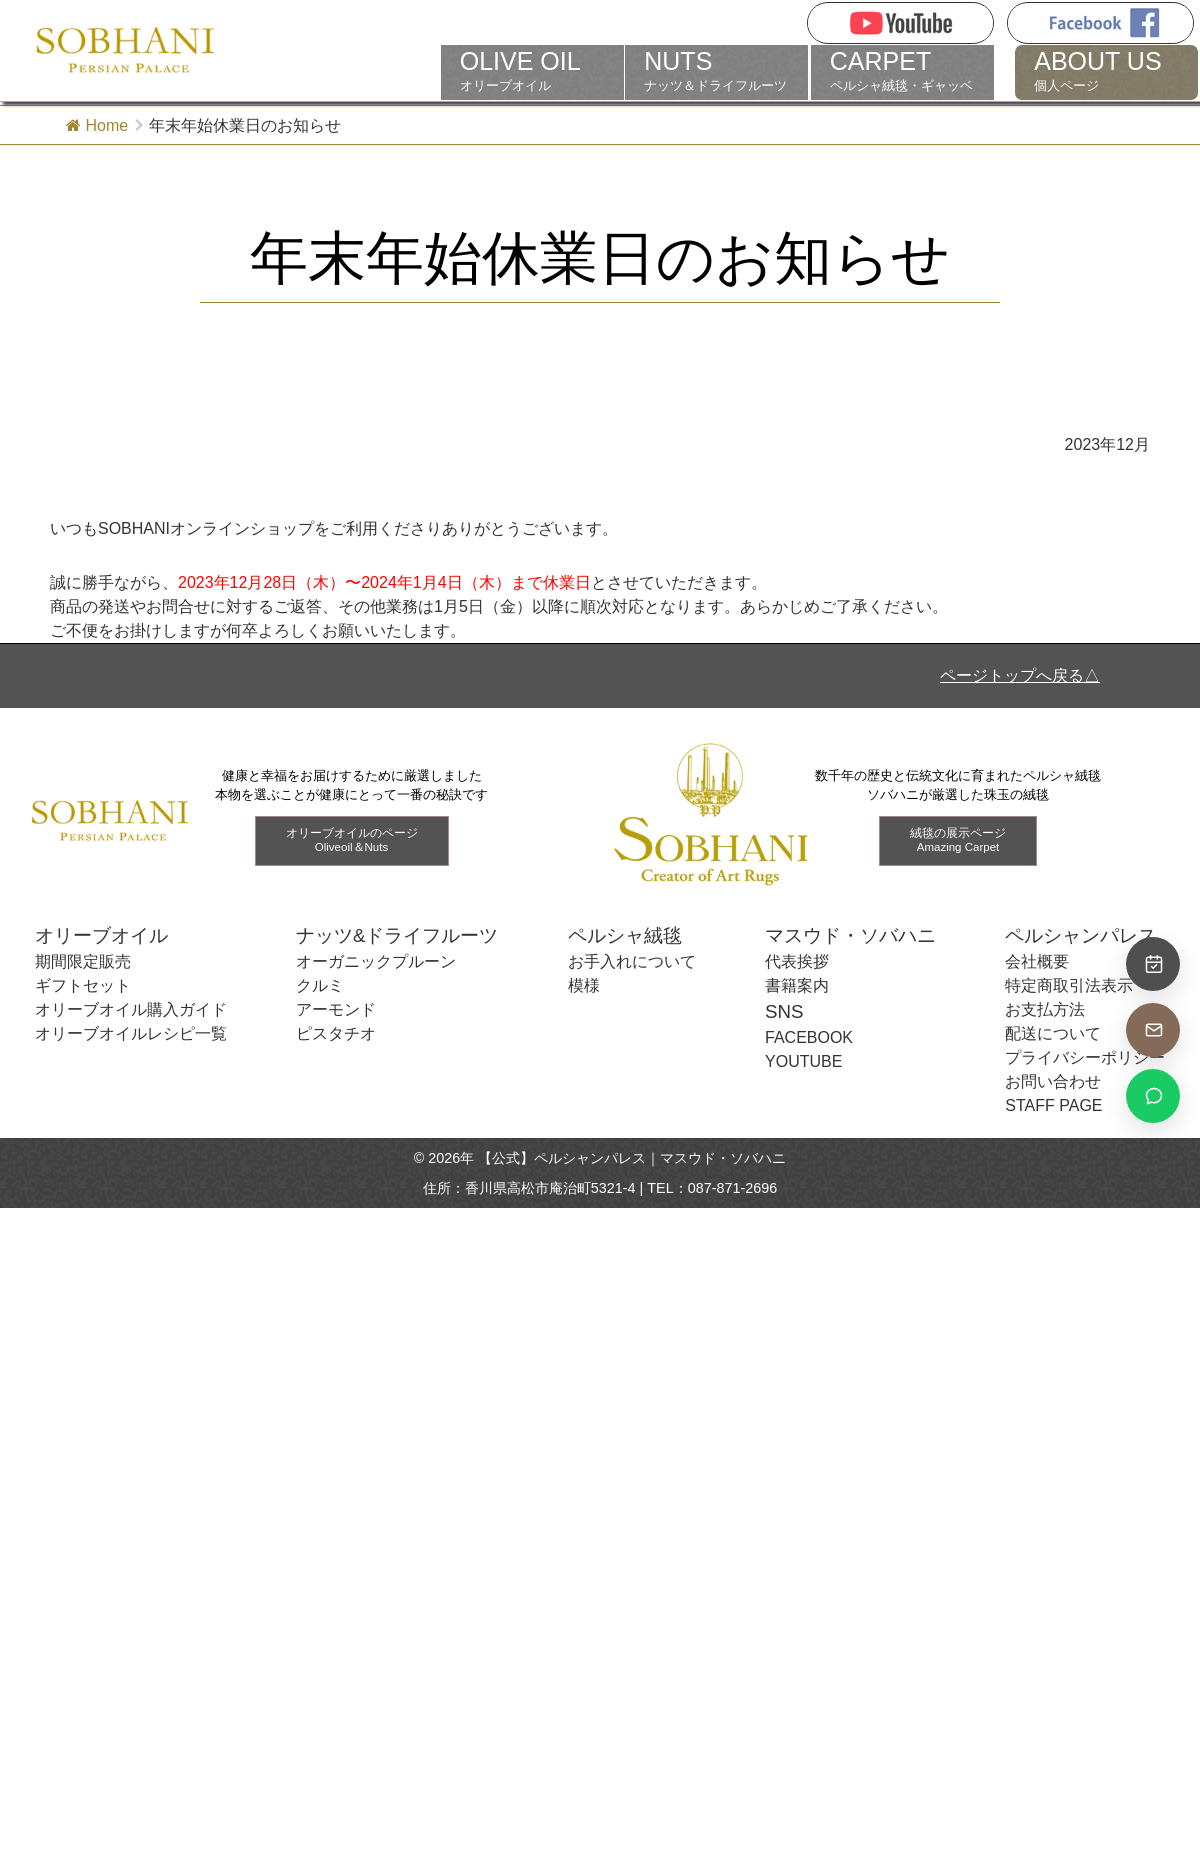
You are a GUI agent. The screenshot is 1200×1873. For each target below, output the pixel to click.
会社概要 (1037, 961)
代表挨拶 (797, 961)
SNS (784, 1011)
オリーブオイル (532, 71)
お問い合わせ (1053, 1081)
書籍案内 (797, 985)
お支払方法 (1045, 1009)
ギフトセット (83, 985)
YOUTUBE (803, 1061)
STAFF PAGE (1053, 1105)
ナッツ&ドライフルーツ (397, 935)
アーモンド (336, 1009)
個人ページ (1106, 71)
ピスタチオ (336, 1033)
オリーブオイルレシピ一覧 (131, 1033)
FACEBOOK (809, 1037)
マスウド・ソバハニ (850, 935)
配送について (1053, 1033)
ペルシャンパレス (1081, 935)
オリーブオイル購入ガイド (131, 1009)
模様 (584, 985)
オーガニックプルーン (376, 961)
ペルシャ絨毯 (625, 935)
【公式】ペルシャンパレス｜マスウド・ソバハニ (632, 1158)
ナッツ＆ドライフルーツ (716, 71)
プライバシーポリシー (1085, 1057)
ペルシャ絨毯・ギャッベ (902, 71)
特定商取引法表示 (1069, 985)
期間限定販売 (83, 961)
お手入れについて (632, 961)
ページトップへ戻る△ (1020, 675)
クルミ (320, 985)
